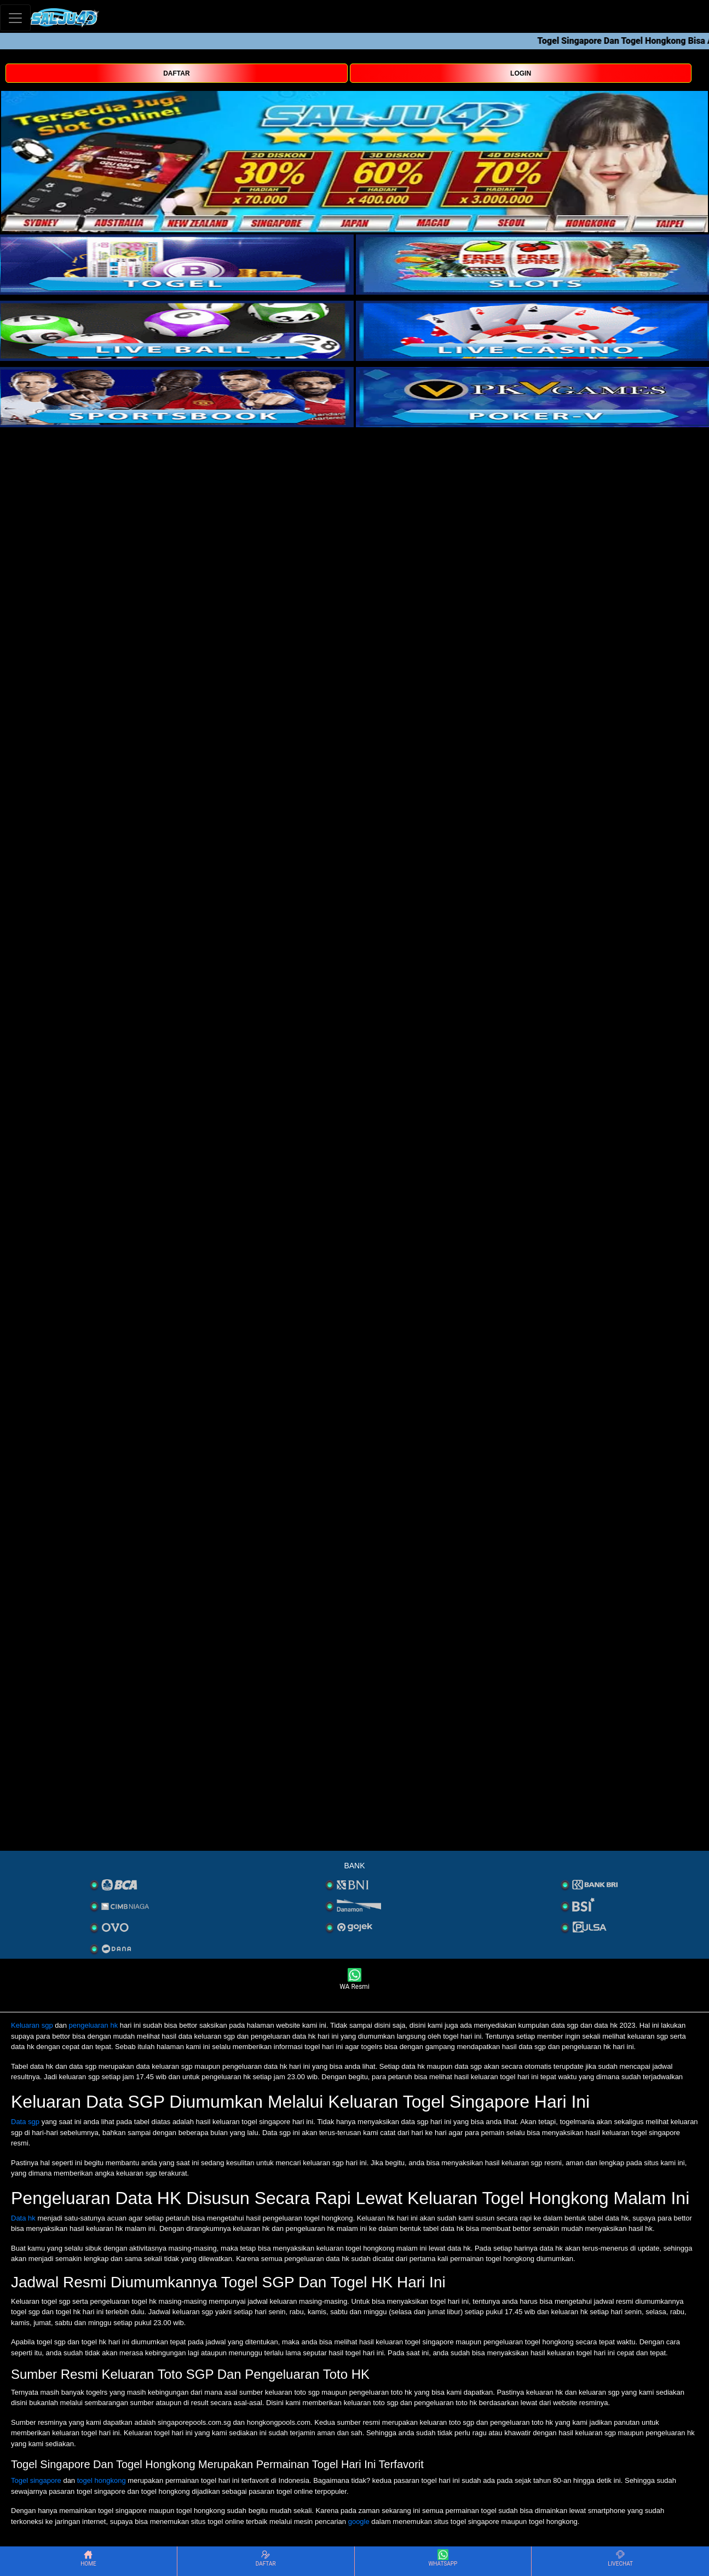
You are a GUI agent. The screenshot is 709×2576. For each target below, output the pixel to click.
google (359, 2521)
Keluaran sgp (32, 2025)
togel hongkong (101, 2480)
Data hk (23, 2218)
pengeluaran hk (93, 2025)
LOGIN (520, 73)
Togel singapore (36, 2480)
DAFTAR (176, 73)
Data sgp (25, 2122)
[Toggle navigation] (15, 17)
